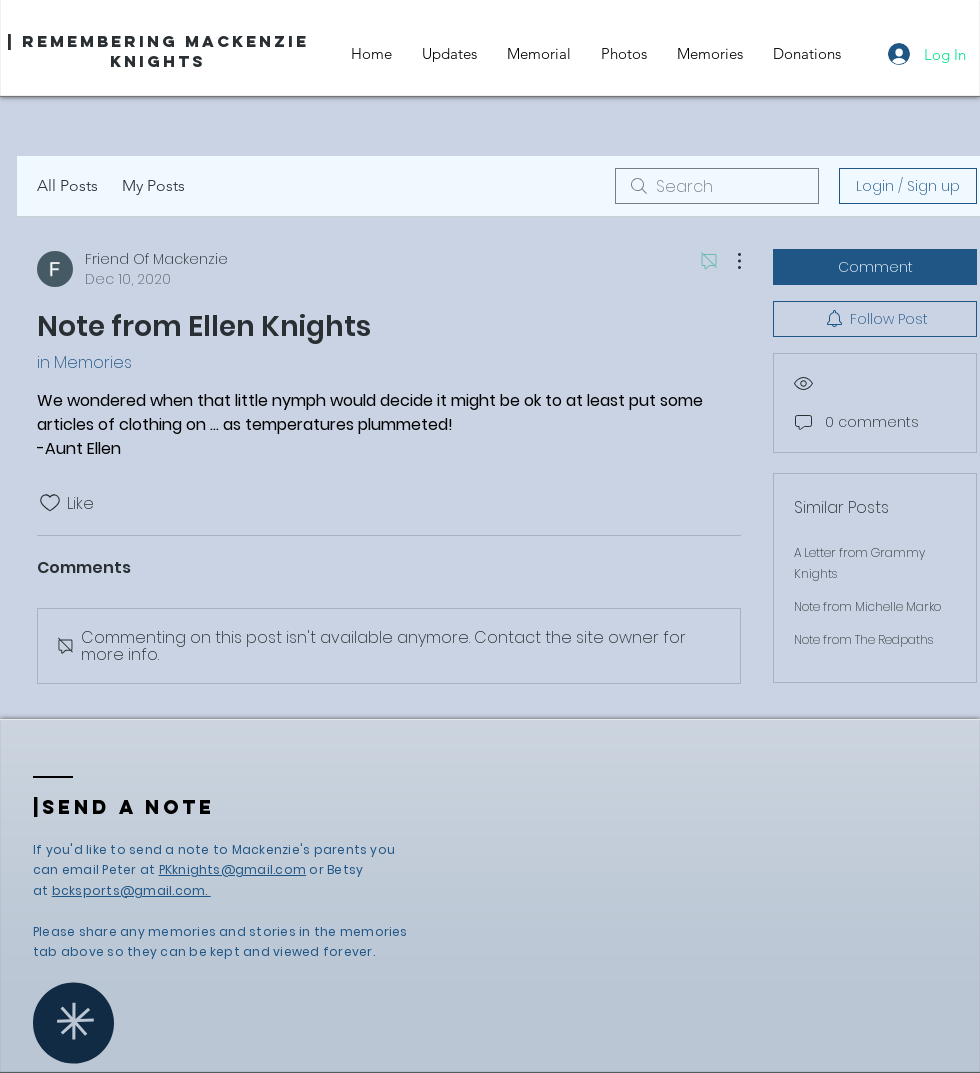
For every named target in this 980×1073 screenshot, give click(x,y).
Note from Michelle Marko (867, 606)
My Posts (153, 185)
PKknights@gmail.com (233, 869)
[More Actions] (729, 261)
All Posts (67, 185)
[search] (717, 186)
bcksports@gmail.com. (131, 890)
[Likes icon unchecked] (50, 503)
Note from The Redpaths (863, 639)
